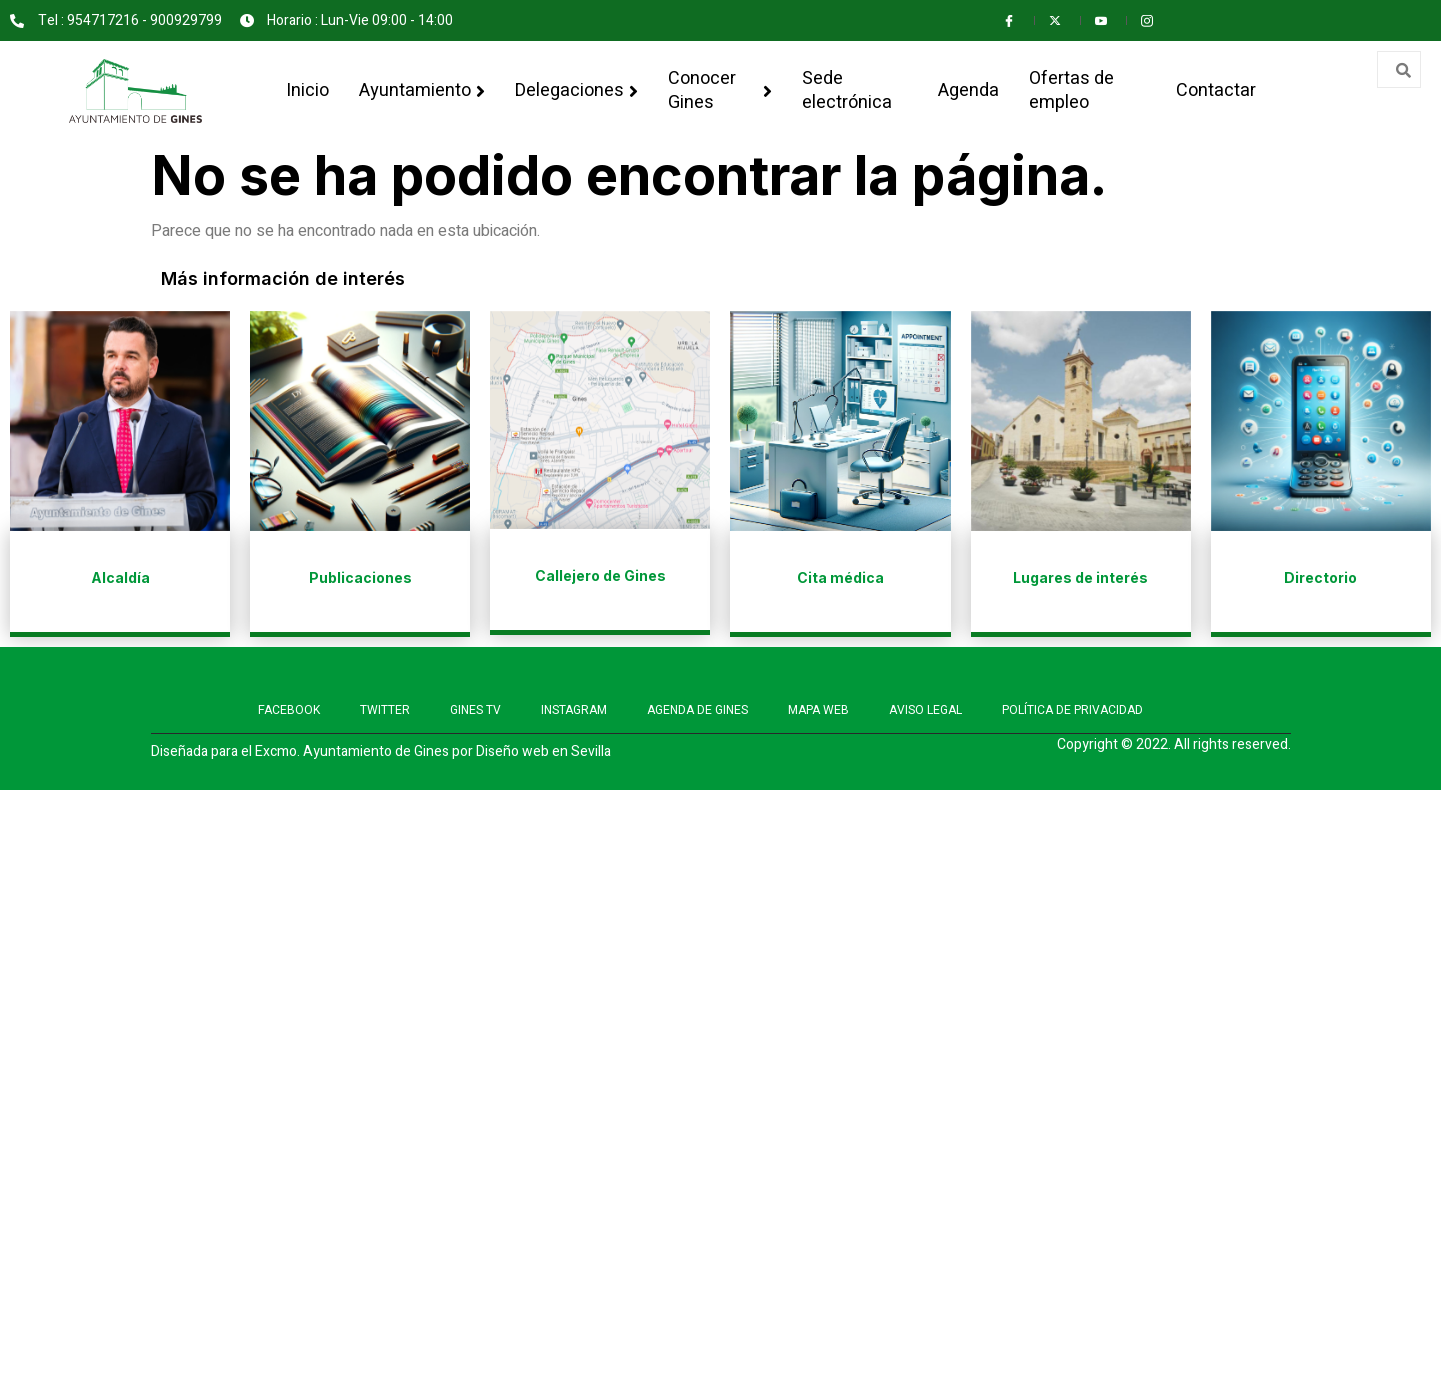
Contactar (1216, 90)
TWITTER (385, 710)
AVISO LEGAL (925, 710)
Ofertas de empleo (1071, 90)
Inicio (307, 90)
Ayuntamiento (422, 90)
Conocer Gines (720, 90)
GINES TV (475, 710)
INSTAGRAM (574, 710)
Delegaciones (576, 90)
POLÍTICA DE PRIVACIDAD (1072, 710)
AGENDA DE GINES (697, 710)
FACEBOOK (289, 710)
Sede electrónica (847, 90)
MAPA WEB (818, 710)
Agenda (968, 90)
